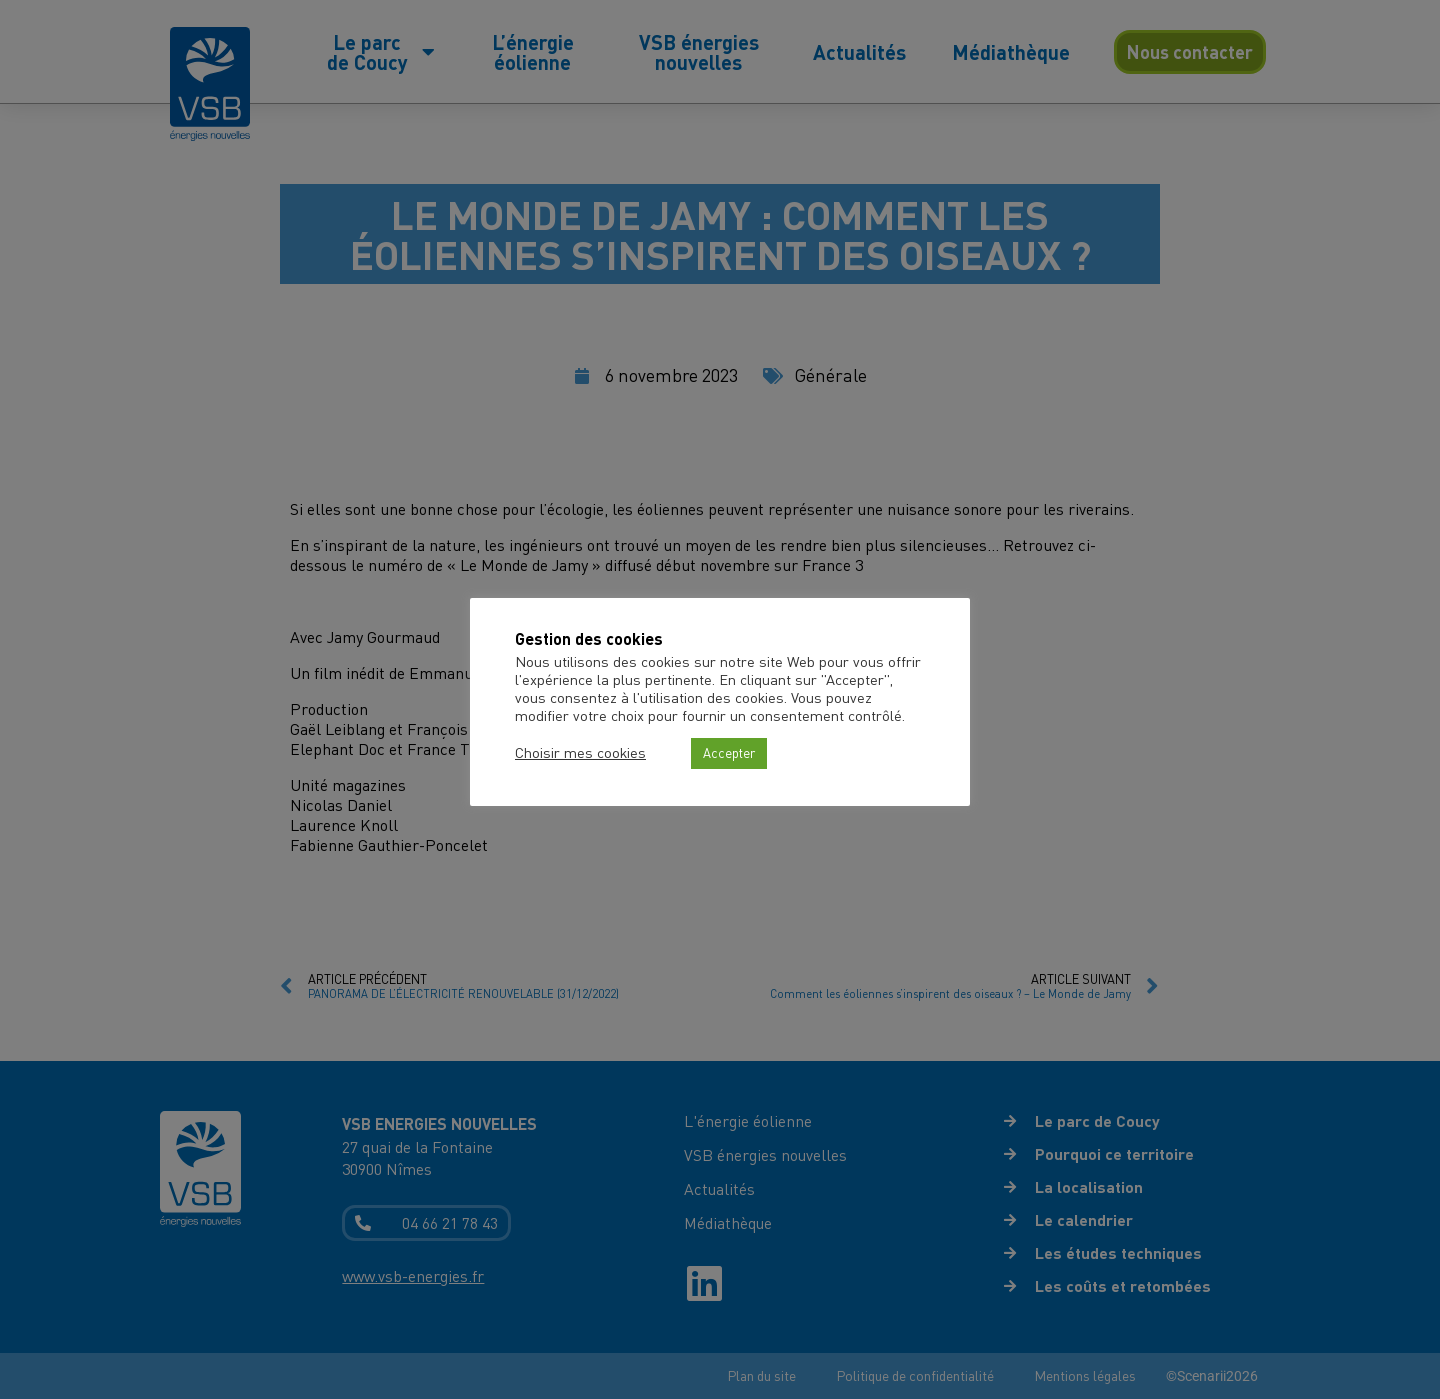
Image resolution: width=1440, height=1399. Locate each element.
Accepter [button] (729, 753)
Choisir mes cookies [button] (580, 752)
